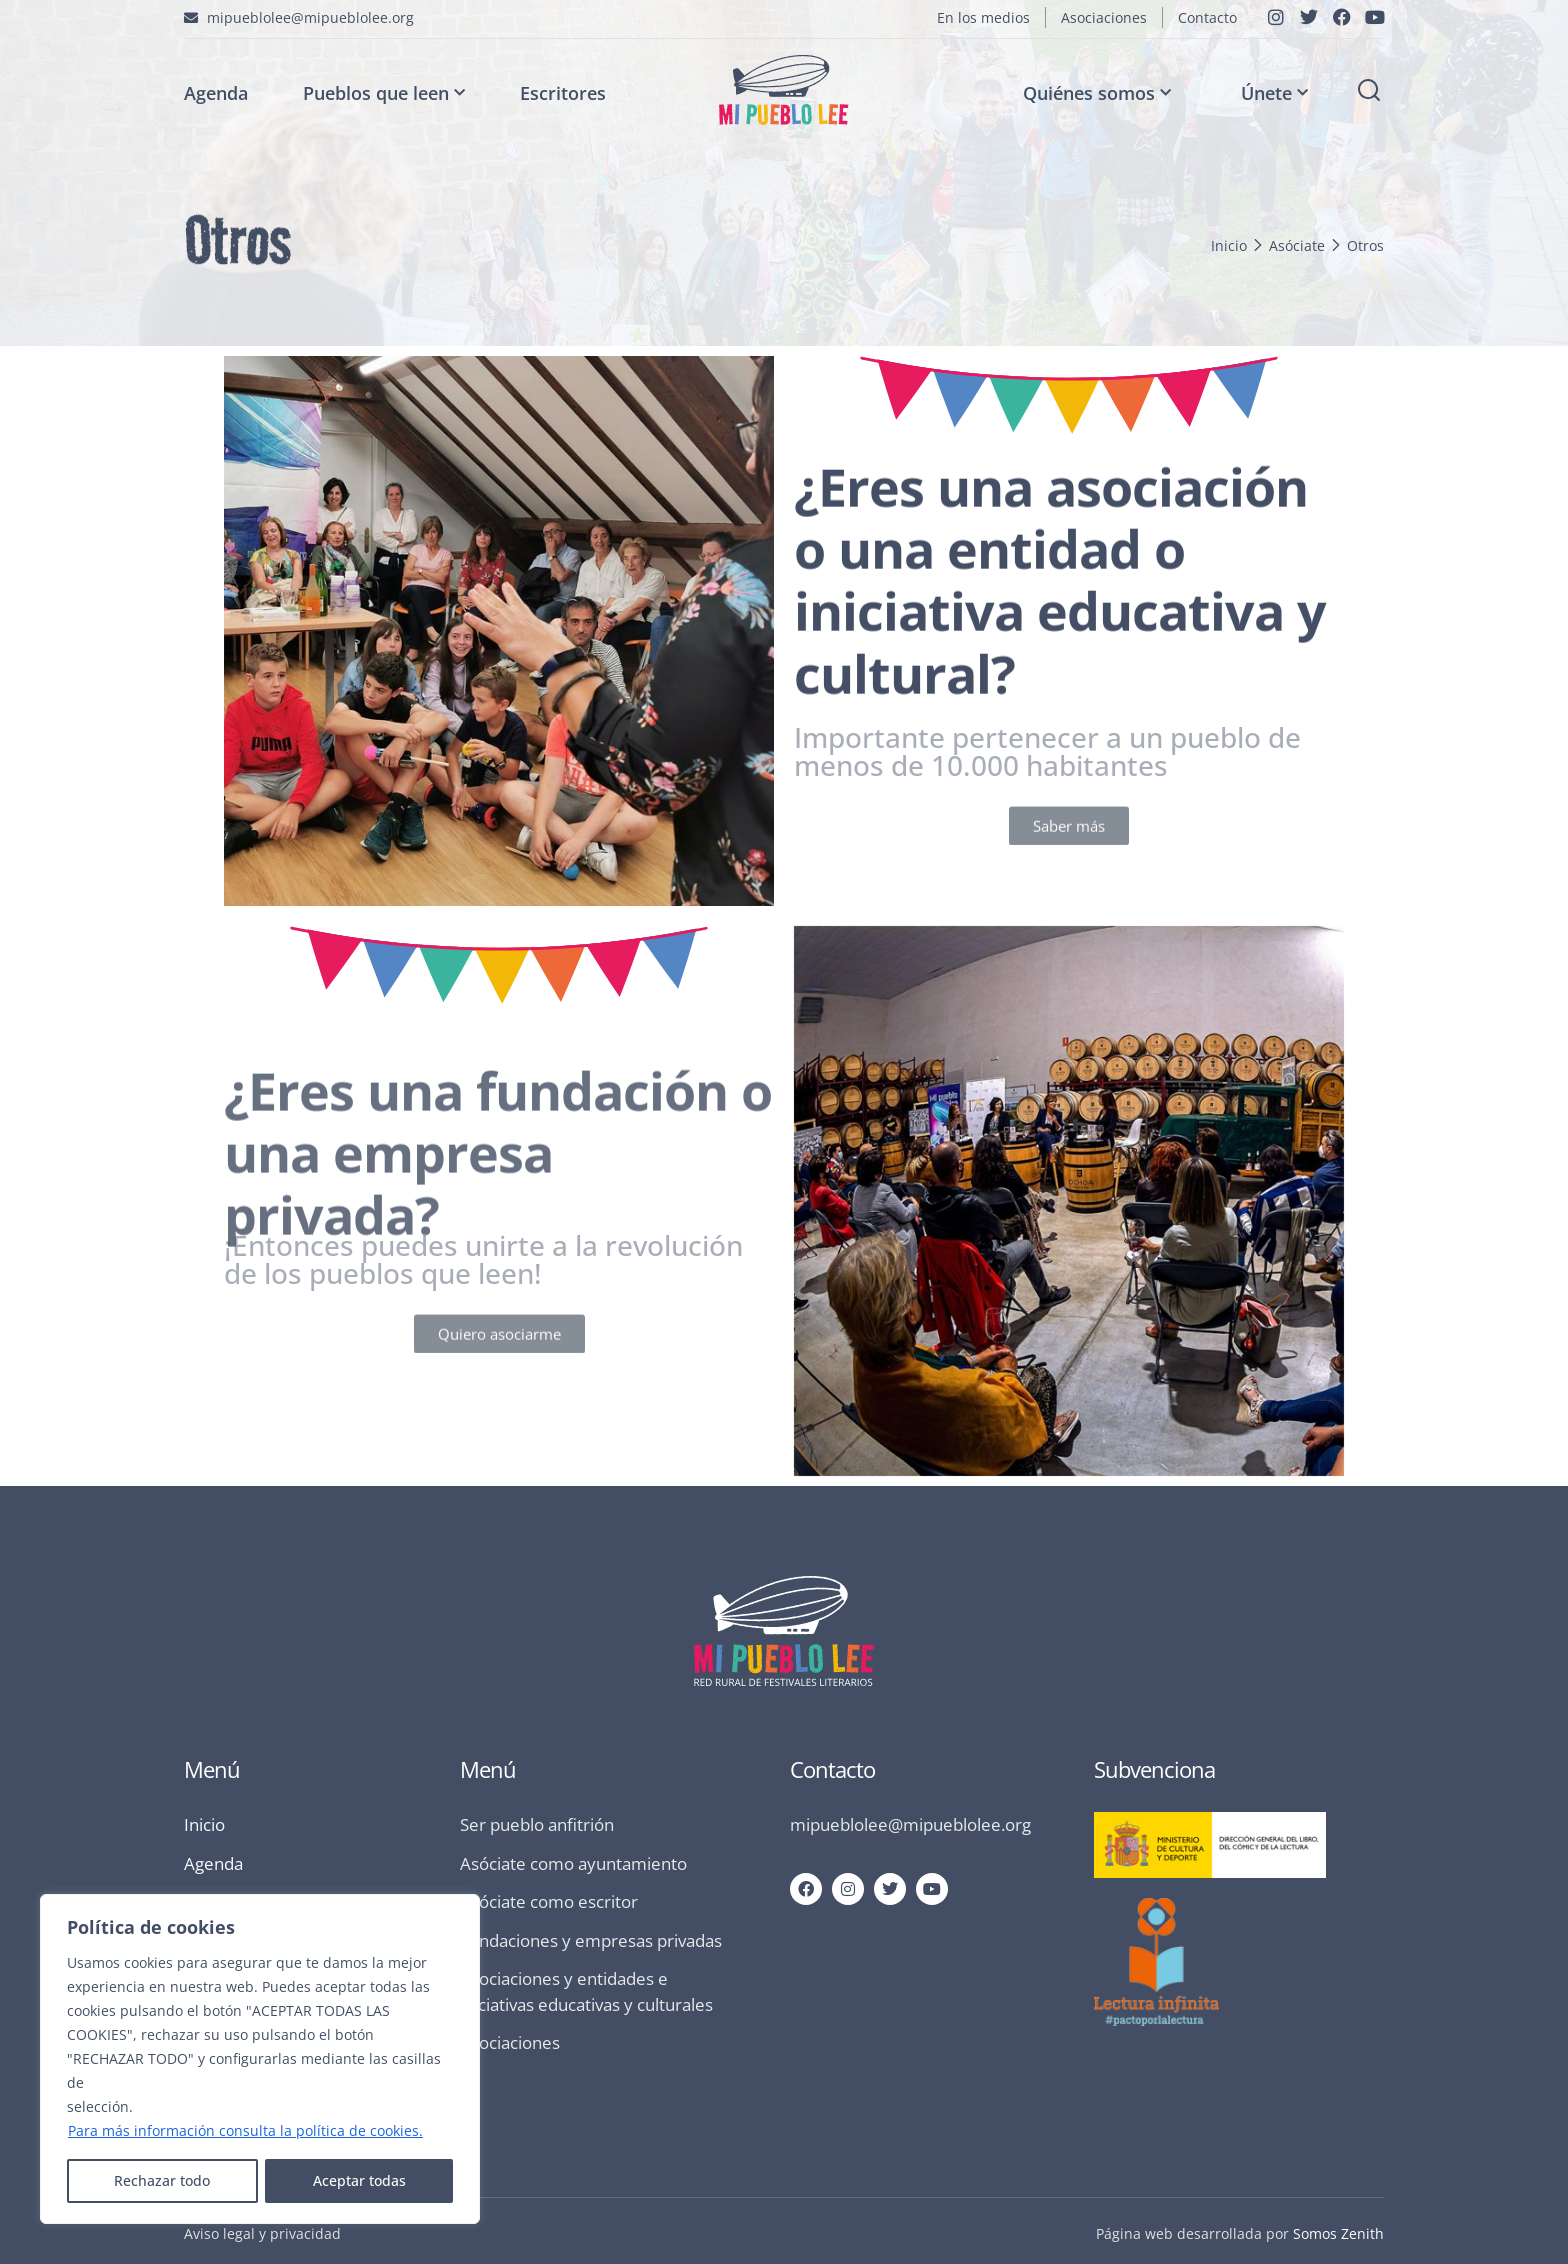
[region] (260, 2059)
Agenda (216, 93)
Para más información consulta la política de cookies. (245, 2130)
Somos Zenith (1338, 2233)
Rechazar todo (162, 2180)
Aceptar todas (359, 2180)
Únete (1274, 93)
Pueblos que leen (384, 93)
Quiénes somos (1097, 93)
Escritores (563, 93)
